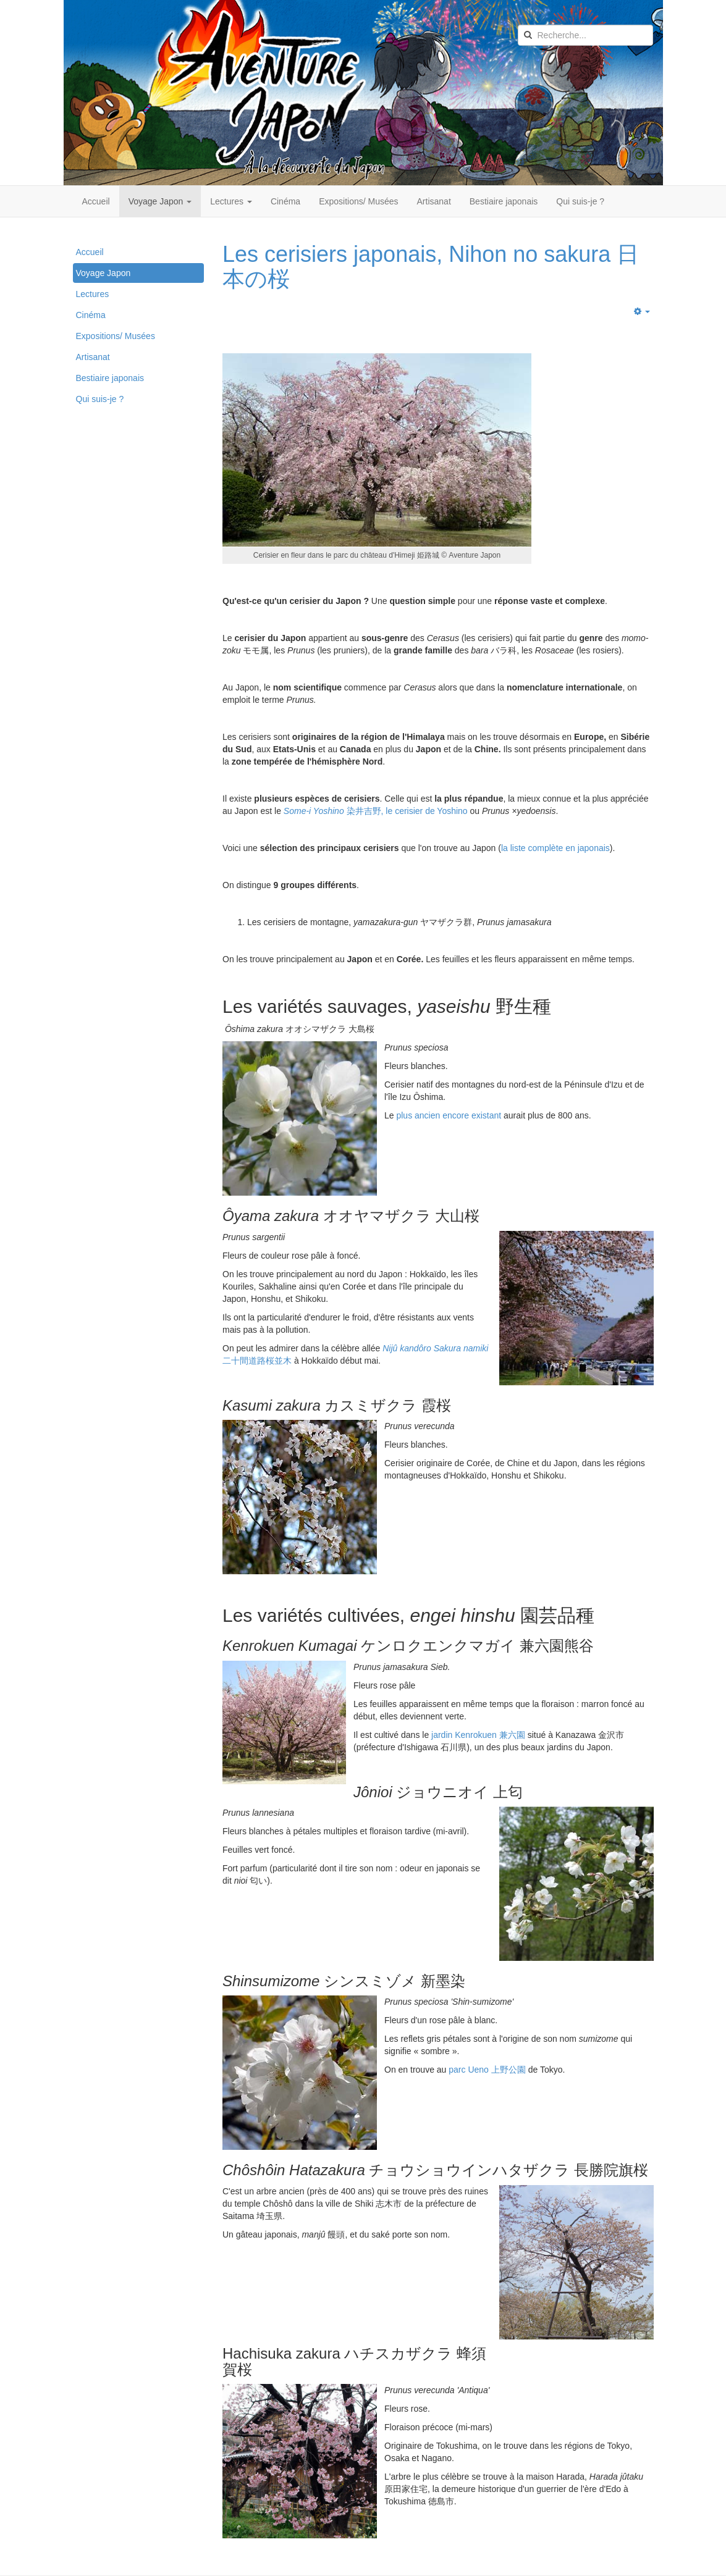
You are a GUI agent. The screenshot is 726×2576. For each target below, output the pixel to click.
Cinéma (285, 201)
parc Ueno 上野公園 (487, 2070)
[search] (585, 35)
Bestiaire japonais (504, 201)
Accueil (96, 201)
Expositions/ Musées (358, 201)
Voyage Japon (160, 201)
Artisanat (434, 201)
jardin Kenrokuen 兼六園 (478, 1735)
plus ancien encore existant (448, 1115)
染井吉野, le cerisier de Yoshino (376, 811)
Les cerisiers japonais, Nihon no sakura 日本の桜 (430, 266)
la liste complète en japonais (555, 848)
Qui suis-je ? (580, 201)
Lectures (231, 201)
